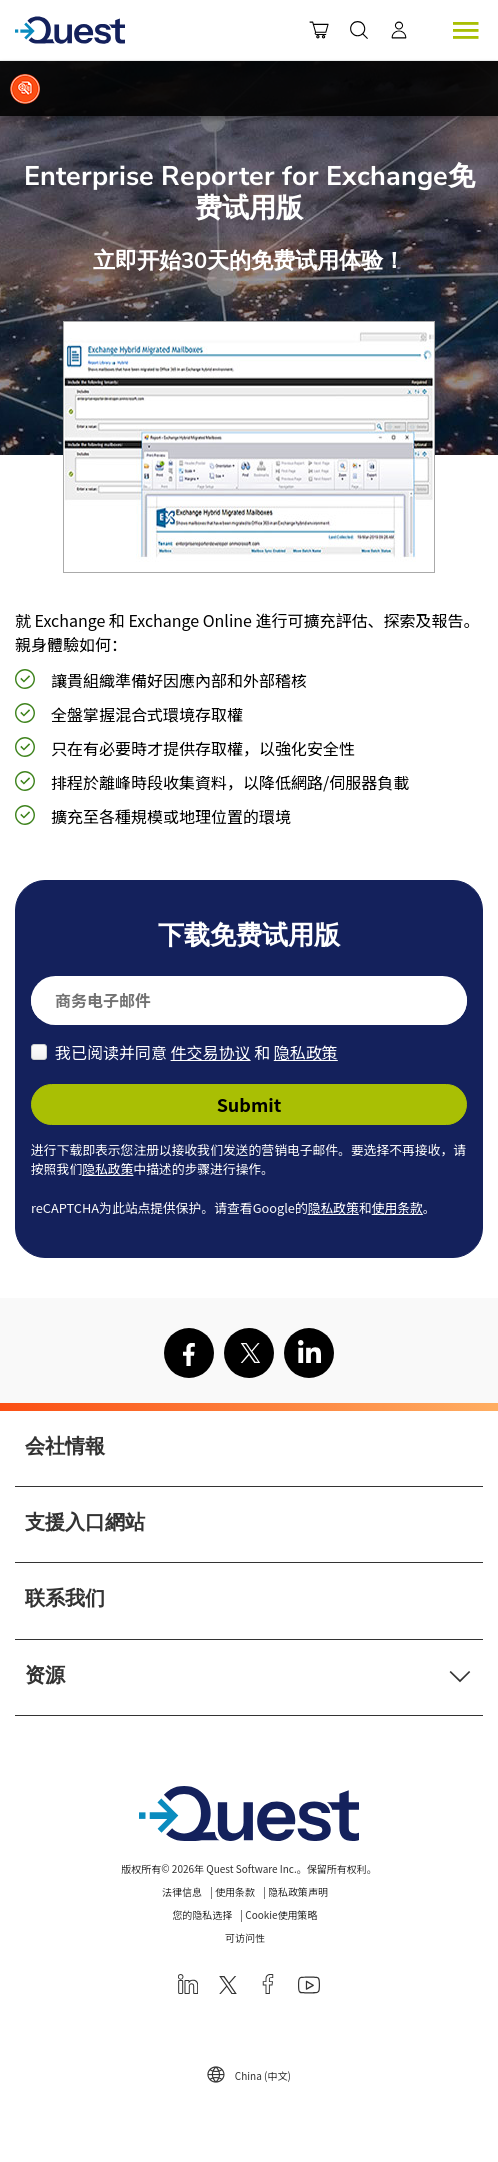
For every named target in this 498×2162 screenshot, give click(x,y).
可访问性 (245, 1937)
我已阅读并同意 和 (196, 1052)
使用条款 (397, 1207)
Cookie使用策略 (281, 1914)
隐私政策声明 (298, 1891)
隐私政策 (306, 1052)
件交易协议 (211, 1052)
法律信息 (182, 1891)
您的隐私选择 (202, 1914)
